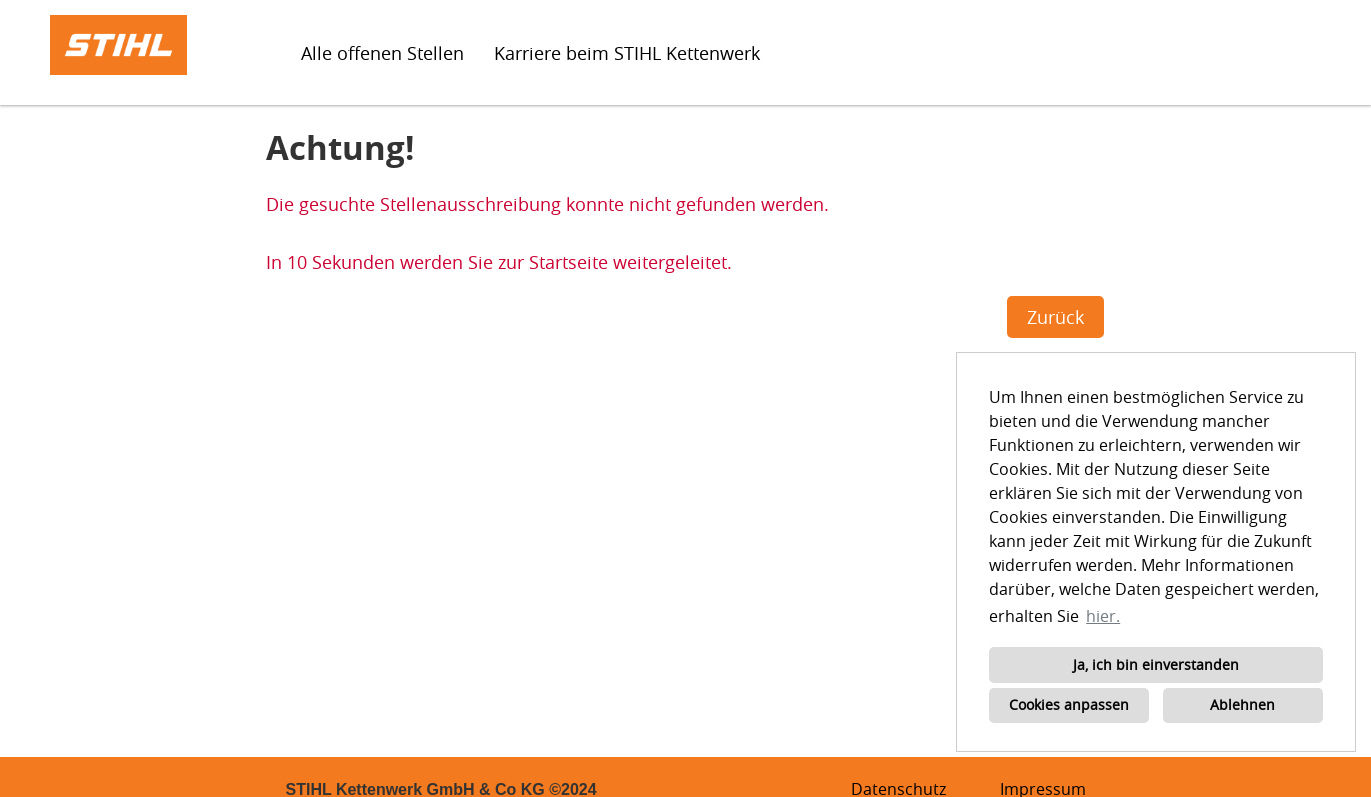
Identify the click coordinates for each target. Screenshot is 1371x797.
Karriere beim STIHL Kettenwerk (627, 53)
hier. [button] (1103, 616)
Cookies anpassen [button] (1069, 704)
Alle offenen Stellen (382, 53)
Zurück (1055, 317)
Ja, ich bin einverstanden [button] (1156, 664)
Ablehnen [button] (1242, 704)
